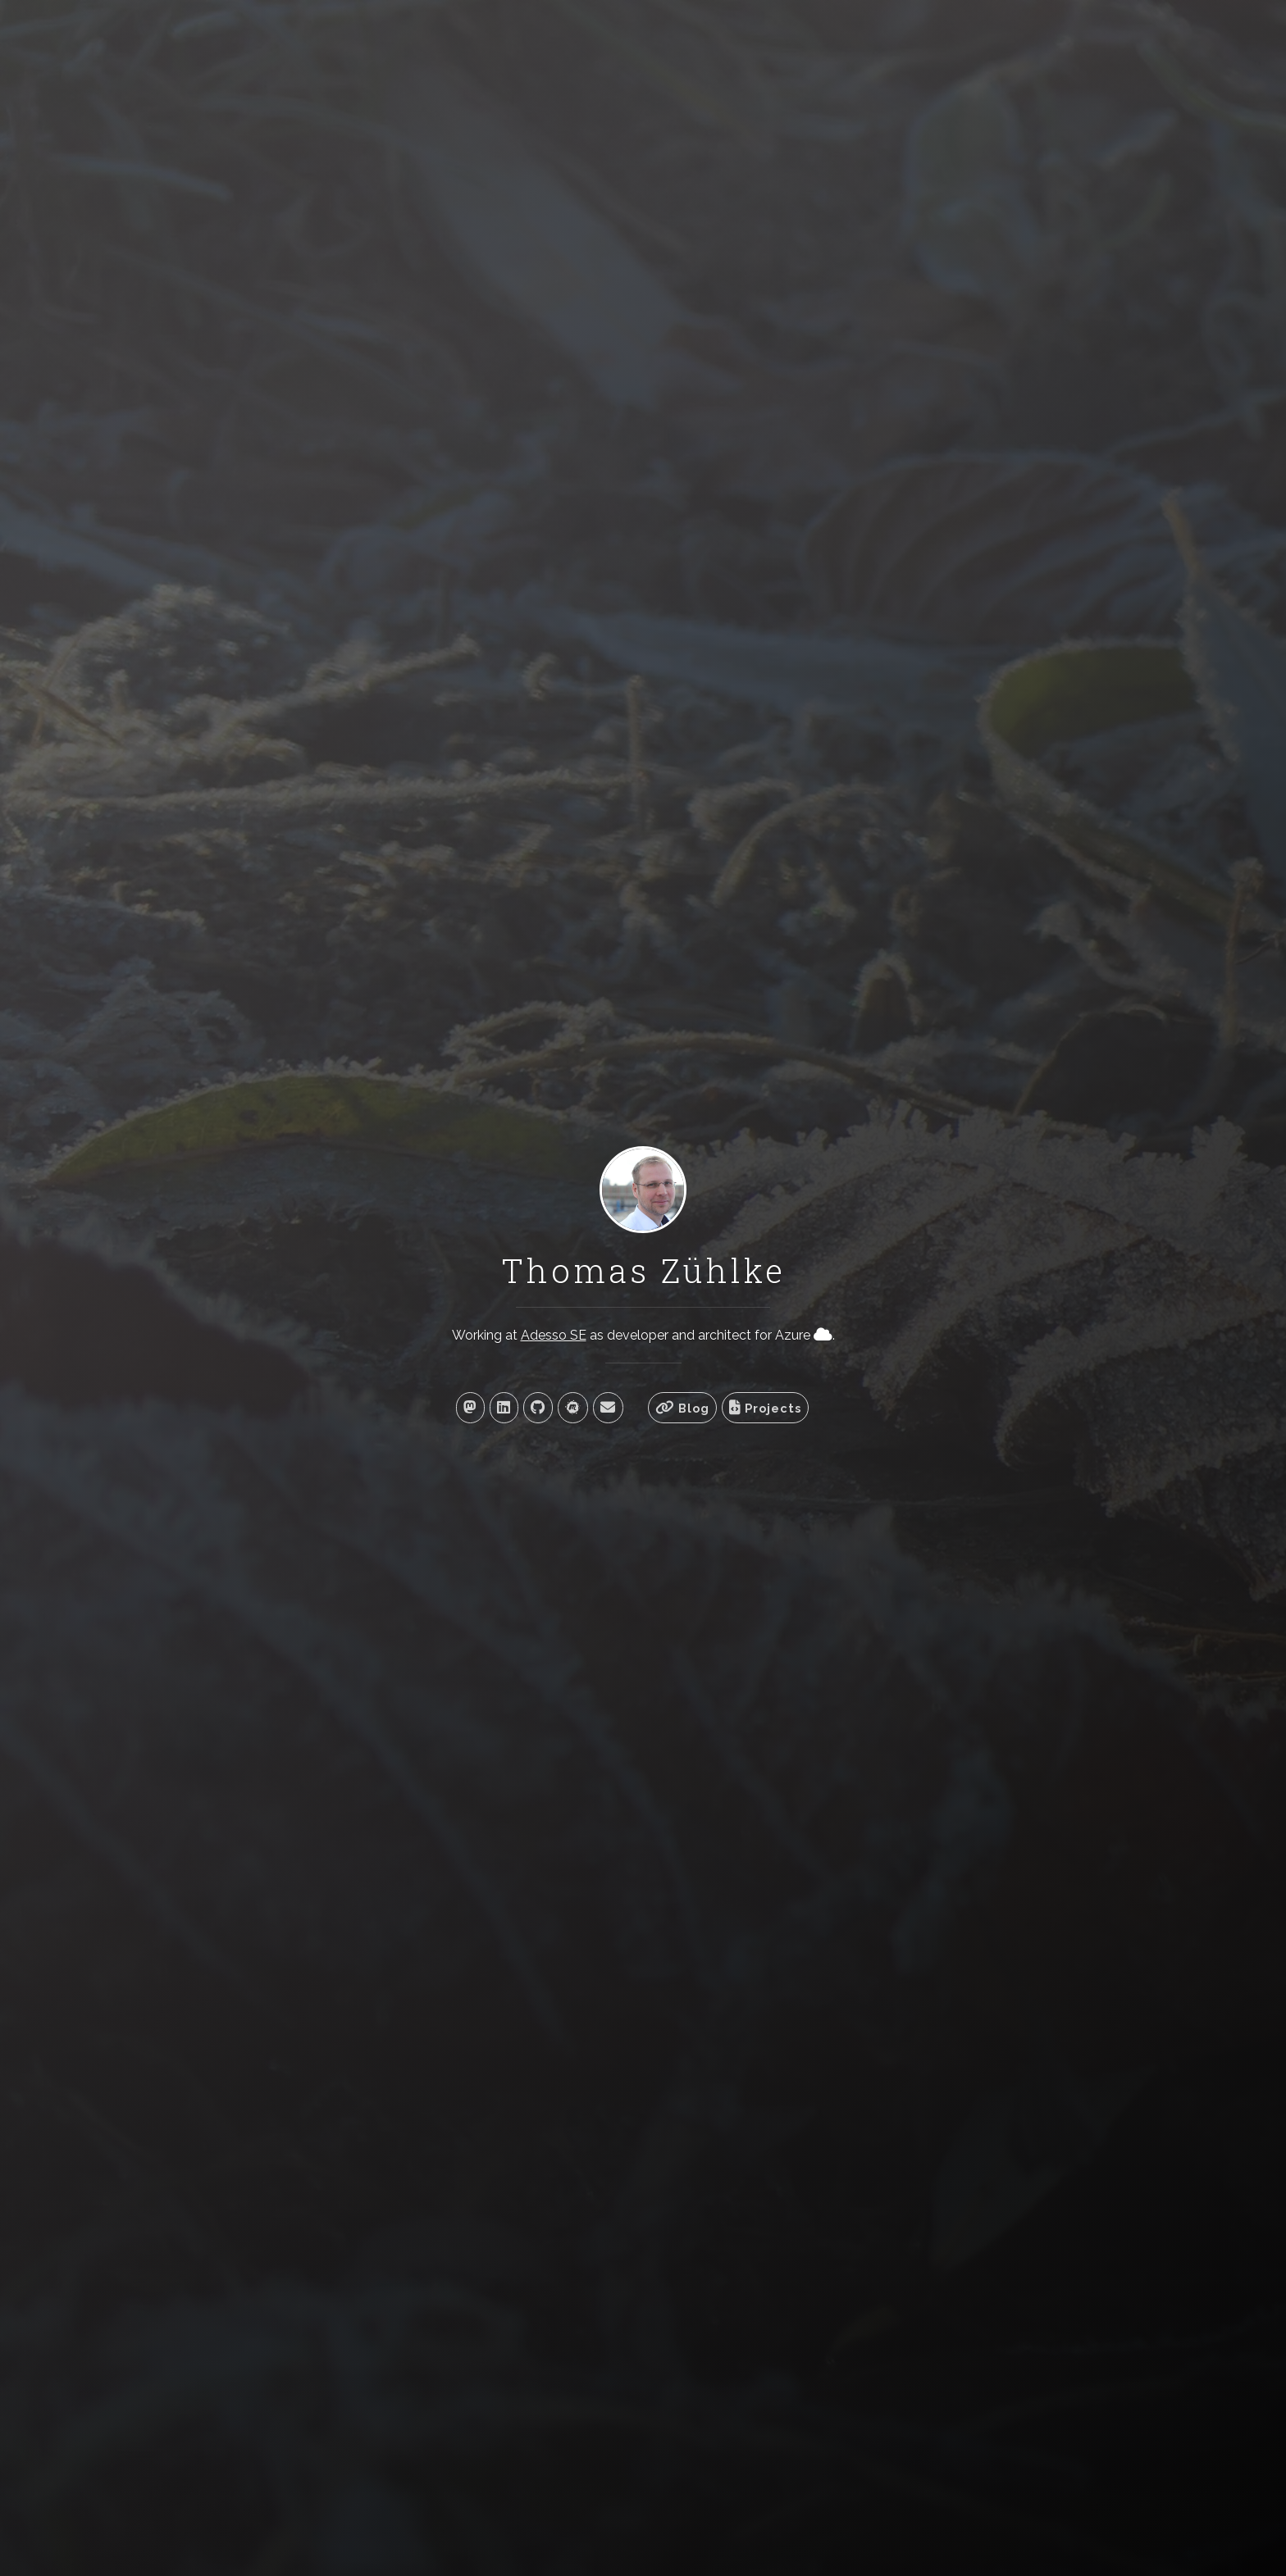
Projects (765, 1407)
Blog (682, 1407)
